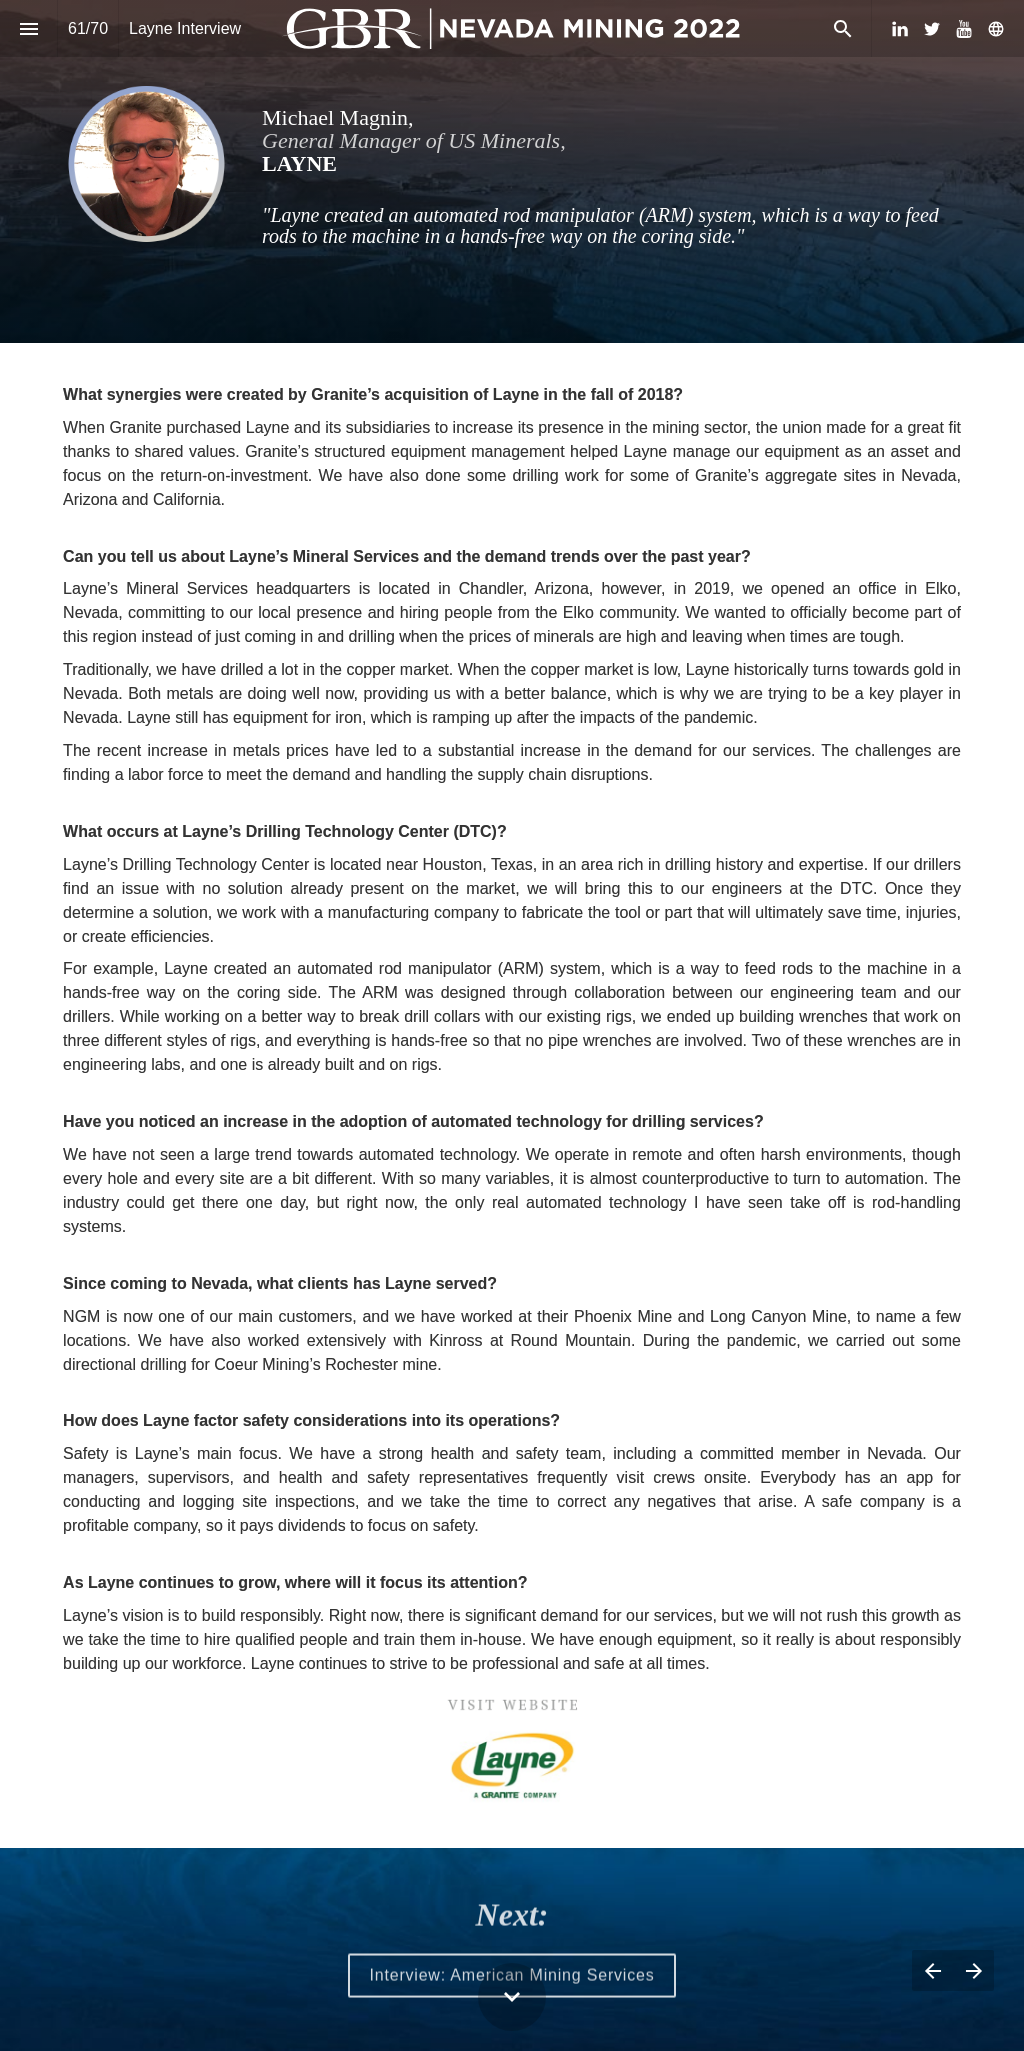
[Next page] (973, 1970)
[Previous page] (932, 1970)
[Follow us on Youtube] (964, 29)
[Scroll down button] (512, 1997)
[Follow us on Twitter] (932, 29)
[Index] (28, 28)
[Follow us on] (996, 29)
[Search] (842, 28)
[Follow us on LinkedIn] (900, 29)
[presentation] (512, 171)
